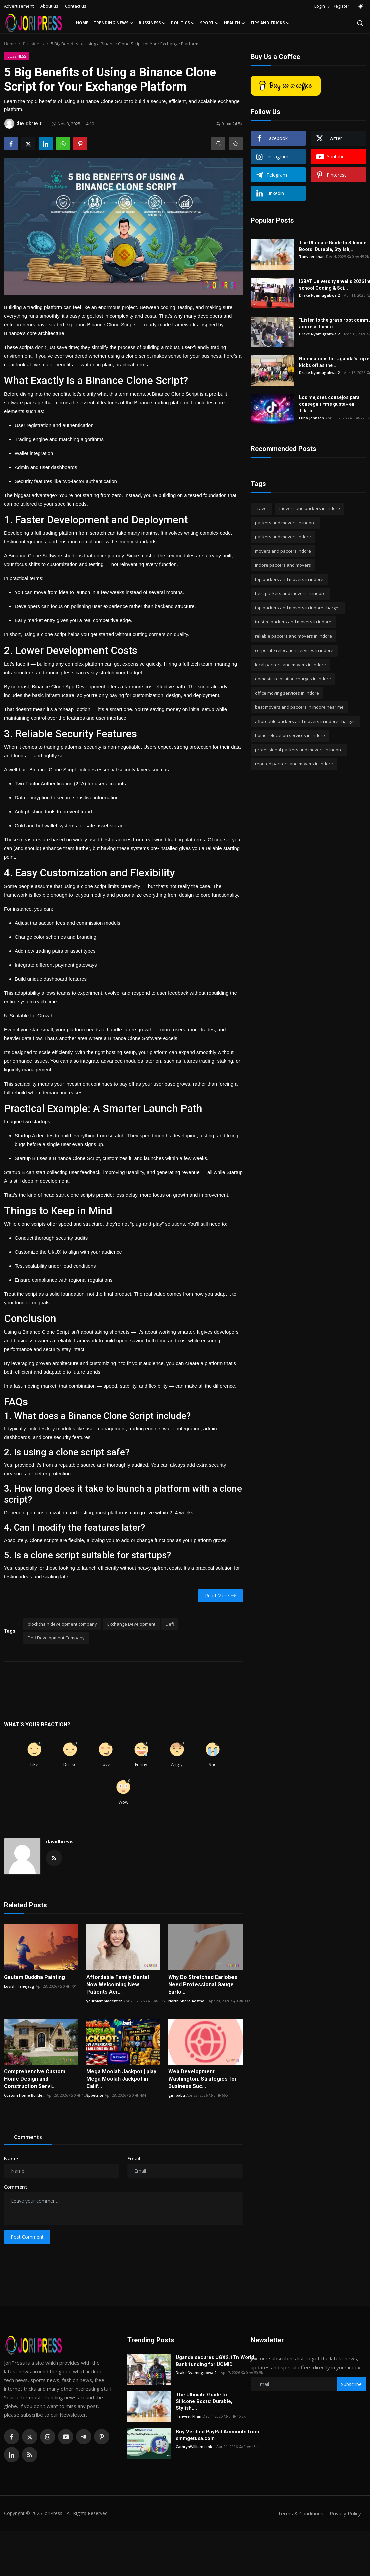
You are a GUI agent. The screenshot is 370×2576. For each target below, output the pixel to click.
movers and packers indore (283, 551)
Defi (170, 1624)
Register (341, 6)
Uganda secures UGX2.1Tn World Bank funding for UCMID (215, 2360)
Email (133, 2158)
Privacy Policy (345, 2513)
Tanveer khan (312, 256)
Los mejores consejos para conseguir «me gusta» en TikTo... (329, 404)
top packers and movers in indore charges (298, 608)
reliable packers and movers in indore (293, 636)
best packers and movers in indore (290, 593)
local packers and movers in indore (290, 665)
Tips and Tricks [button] (270, 23)
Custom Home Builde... (24, 2095)
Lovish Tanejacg (19, 1986)
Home (82, 23)
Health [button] (234, 23)
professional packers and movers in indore (299, 750)
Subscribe (351, 2384)
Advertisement (19, 6)
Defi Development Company (56, 1638)
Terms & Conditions (300, 2513)
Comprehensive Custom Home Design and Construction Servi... (34, 2078)
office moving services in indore (287, 693)
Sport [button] (209, 23)
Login (319, 6)
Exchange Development (131, 1624)
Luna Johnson (311, 417)
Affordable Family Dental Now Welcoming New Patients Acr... (117, 1984)
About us (49, 6)
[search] (360, 23)
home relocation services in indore (290, 735)
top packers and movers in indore (289, 579)
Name (11, 2158)
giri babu (176, 2095)
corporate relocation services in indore (294, 650)
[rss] (29, 2454)
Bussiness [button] (152, 23)
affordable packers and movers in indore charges (305, 721)
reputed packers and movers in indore (294, 764)
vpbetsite (94, 2095)
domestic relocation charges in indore (293, 679)
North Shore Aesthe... (187, 2000)
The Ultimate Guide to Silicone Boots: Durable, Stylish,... (332, 246)
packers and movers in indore (285, 523)
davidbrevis (60, 1841)
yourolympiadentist (104, 2000)
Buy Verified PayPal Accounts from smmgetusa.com (217, 2435)
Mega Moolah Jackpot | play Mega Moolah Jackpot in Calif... (121, 2078)
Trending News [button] (113, 23)
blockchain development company (62, 1624)
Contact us (75, 6)
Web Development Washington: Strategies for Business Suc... (202, 2078)
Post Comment (27, 2237)
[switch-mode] (361, 6)
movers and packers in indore (309, 508)
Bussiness (33, 44)
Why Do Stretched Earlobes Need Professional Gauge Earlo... (202, 1984)
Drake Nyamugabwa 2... (321, 295)
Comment (15, 2187)
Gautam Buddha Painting (34, 1977)
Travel (261, 508)
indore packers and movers (283, 565)
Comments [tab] (28, 2137)
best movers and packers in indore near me (299, 707)
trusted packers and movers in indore (293, 622)
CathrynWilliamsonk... (195, 2446)
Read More (220, 1595)
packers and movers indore (283, 537)
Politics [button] (183, 23)
